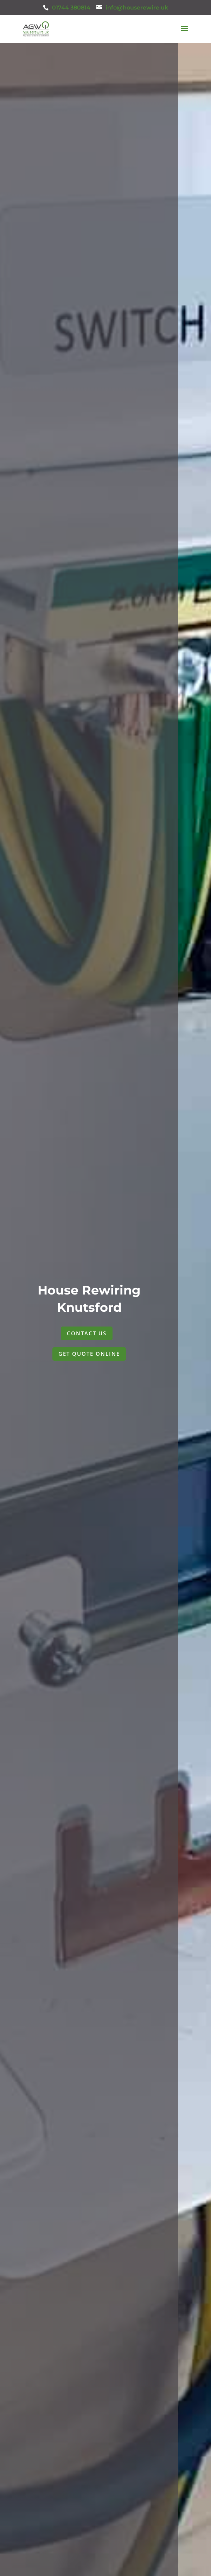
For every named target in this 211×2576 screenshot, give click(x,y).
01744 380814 (71, 7)
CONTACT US (87, 1333)
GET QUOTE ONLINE (89, 1353)
